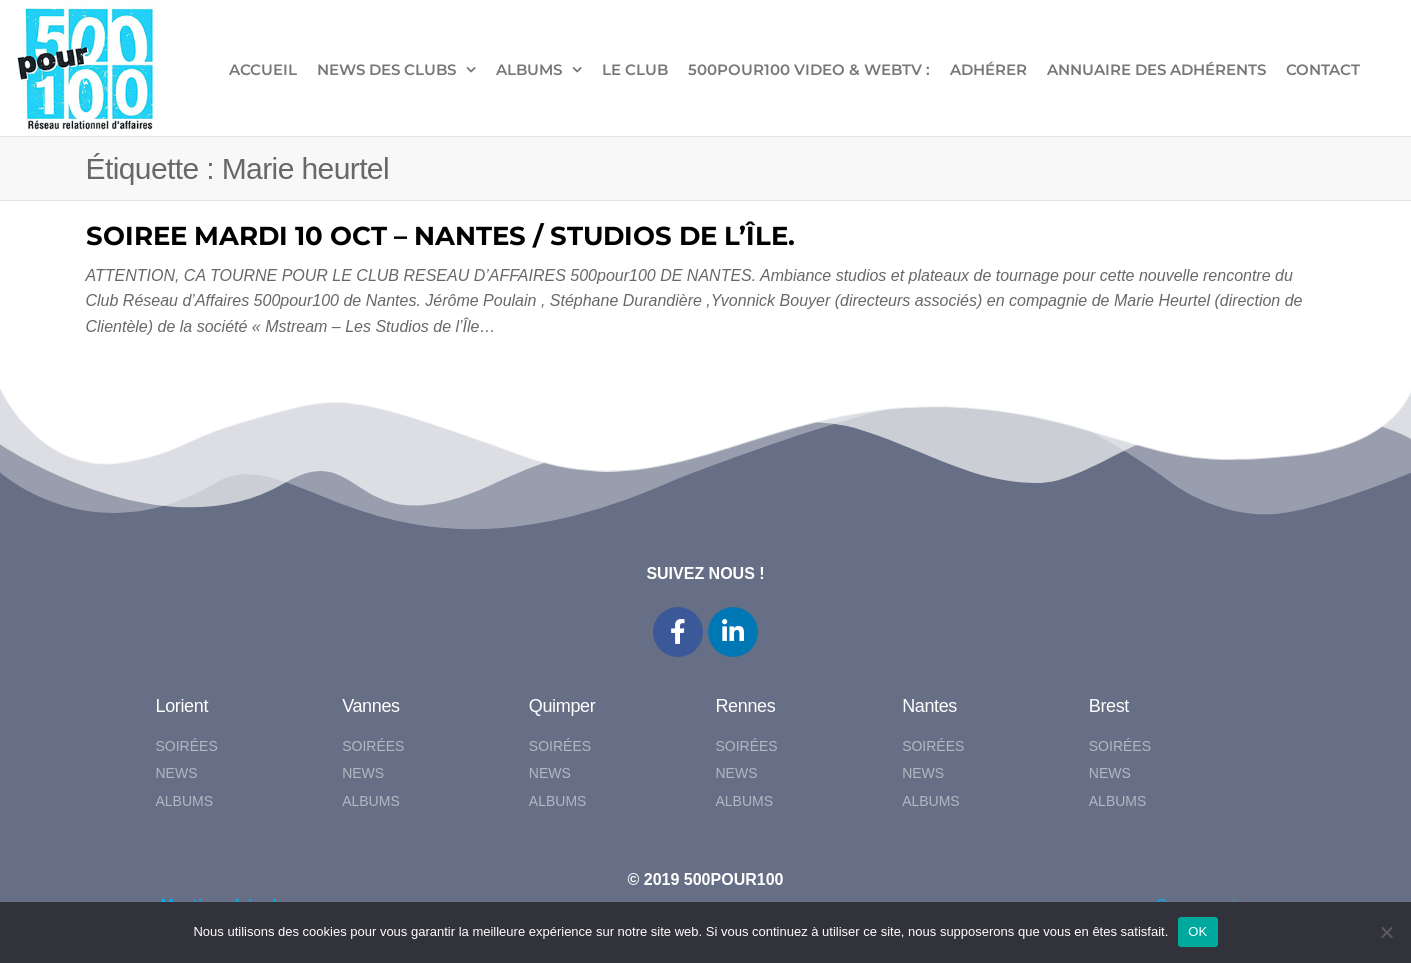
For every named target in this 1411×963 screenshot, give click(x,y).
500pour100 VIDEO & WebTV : (809, 69)
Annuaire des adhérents (1156, 69)
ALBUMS (529, 69)
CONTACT (1323, 69)
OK (1197, 931)
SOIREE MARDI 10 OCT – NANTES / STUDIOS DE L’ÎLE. (440, 236)
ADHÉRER (988, 69)
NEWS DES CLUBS (386, 69)
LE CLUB (635, 69)
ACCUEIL (263, 69)
